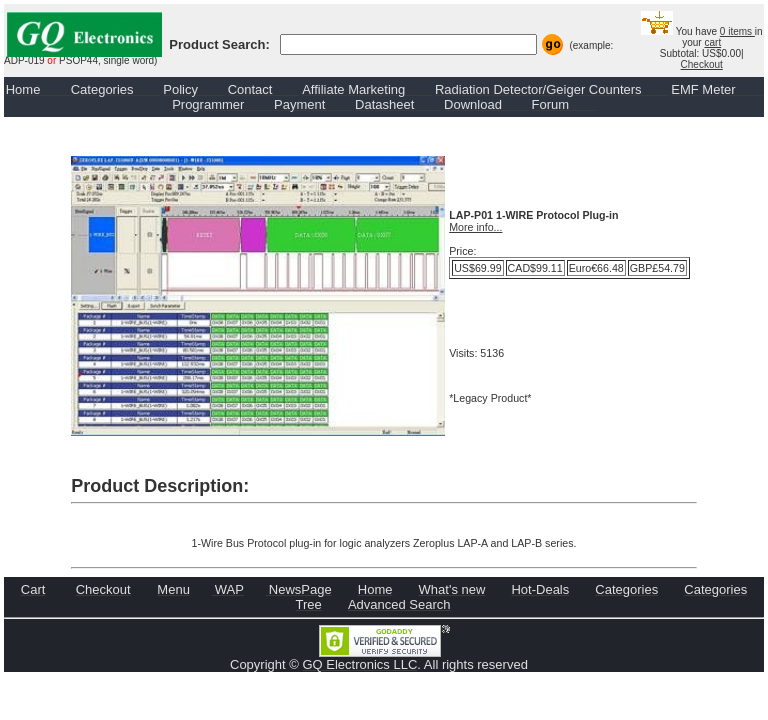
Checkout (702, 64)
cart (712, 42)
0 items (737, 31)
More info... (475, 227)
